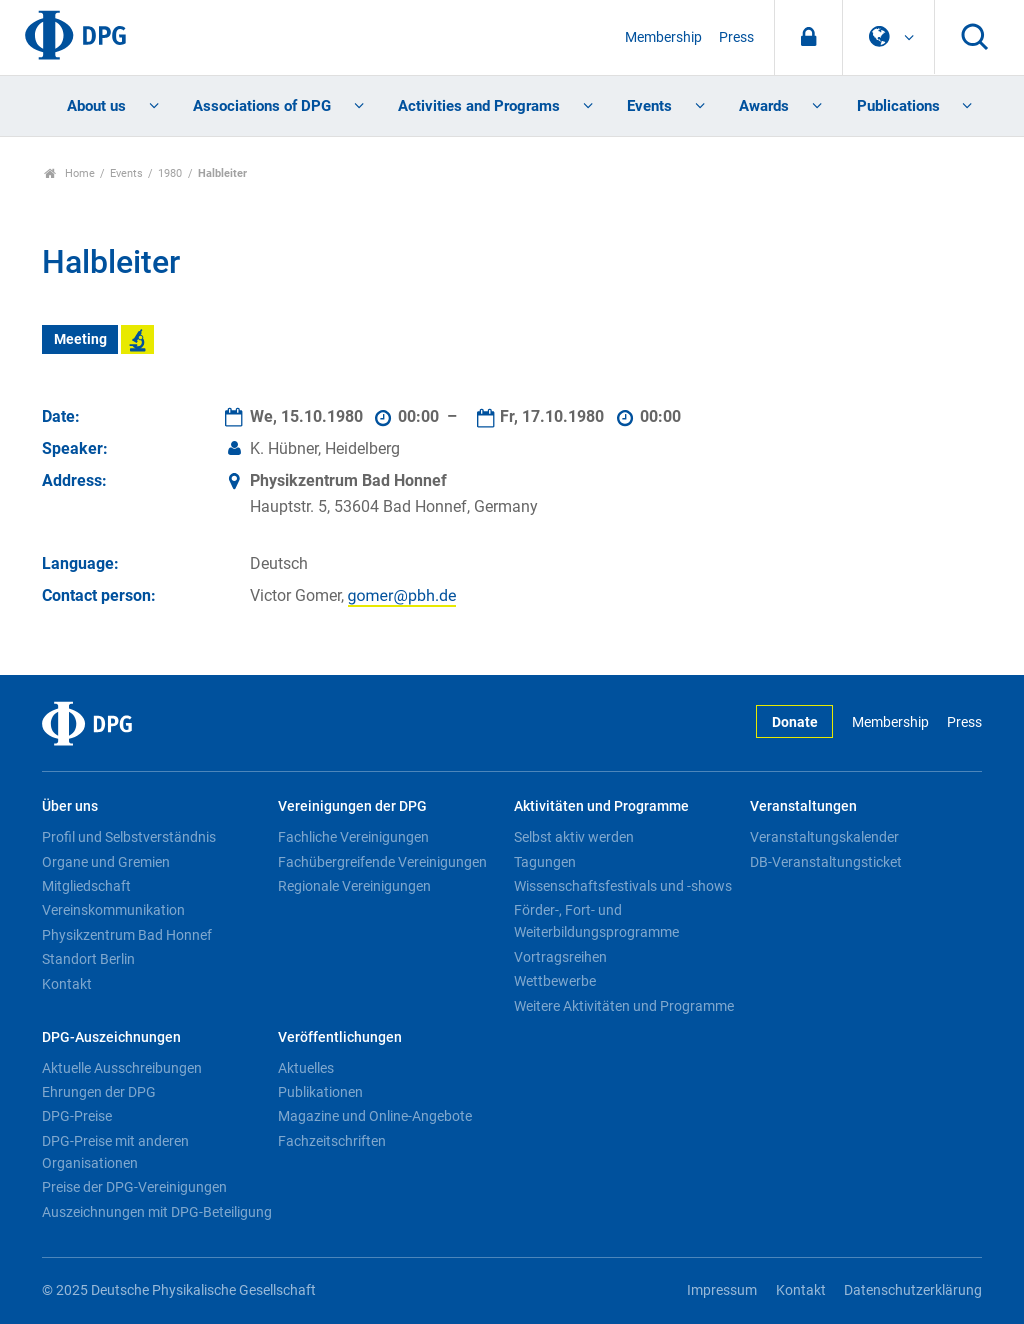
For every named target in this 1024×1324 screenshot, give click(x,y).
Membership (663, 37)
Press (736, 37)
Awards (764, 106)
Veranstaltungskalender (824, 837)
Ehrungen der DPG (99, 1092)
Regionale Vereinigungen (354, 886)
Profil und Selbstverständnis (129, 837)
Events (649, 106)
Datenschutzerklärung (913, 1290)
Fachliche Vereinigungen (353, 837)
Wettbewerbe (555, 981)
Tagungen (545, 862)
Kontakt (67, 984)
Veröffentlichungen (340, 1037)
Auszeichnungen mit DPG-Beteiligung (157, 1212)
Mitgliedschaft (86, 886)
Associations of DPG (262, 106)
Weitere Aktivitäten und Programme (624, 1006)
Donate (795, 722)
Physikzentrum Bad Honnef (127, 935)
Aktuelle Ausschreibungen (122, 1068)
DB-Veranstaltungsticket (826, 862)
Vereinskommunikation (113, 910)
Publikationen (320, 1092)
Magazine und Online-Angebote (375, 1116)
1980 (170, 173)
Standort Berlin (88, 959)
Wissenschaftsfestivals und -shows (623, 886)
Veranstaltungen (803, 806)
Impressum (722, 1290)
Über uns (70, 806)
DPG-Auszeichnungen (111, 1037)
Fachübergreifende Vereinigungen (382, 862)
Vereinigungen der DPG (352, 806)
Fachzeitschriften (332, 1141)
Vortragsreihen (560, 957)
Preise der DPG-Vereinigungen (134, 1187)
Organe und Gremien (106, 862)
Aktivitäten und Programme (601, 806)
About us (96, 106)
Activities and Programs (479, 106)
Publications (898, 106)
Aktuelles (306, 1068)
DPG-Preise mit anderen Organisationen (115, 1152)
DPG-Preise (77, 1116)
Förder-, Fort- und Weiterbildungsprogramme (596, 921)
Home (69, 173)
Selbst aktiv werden (574, 837)
